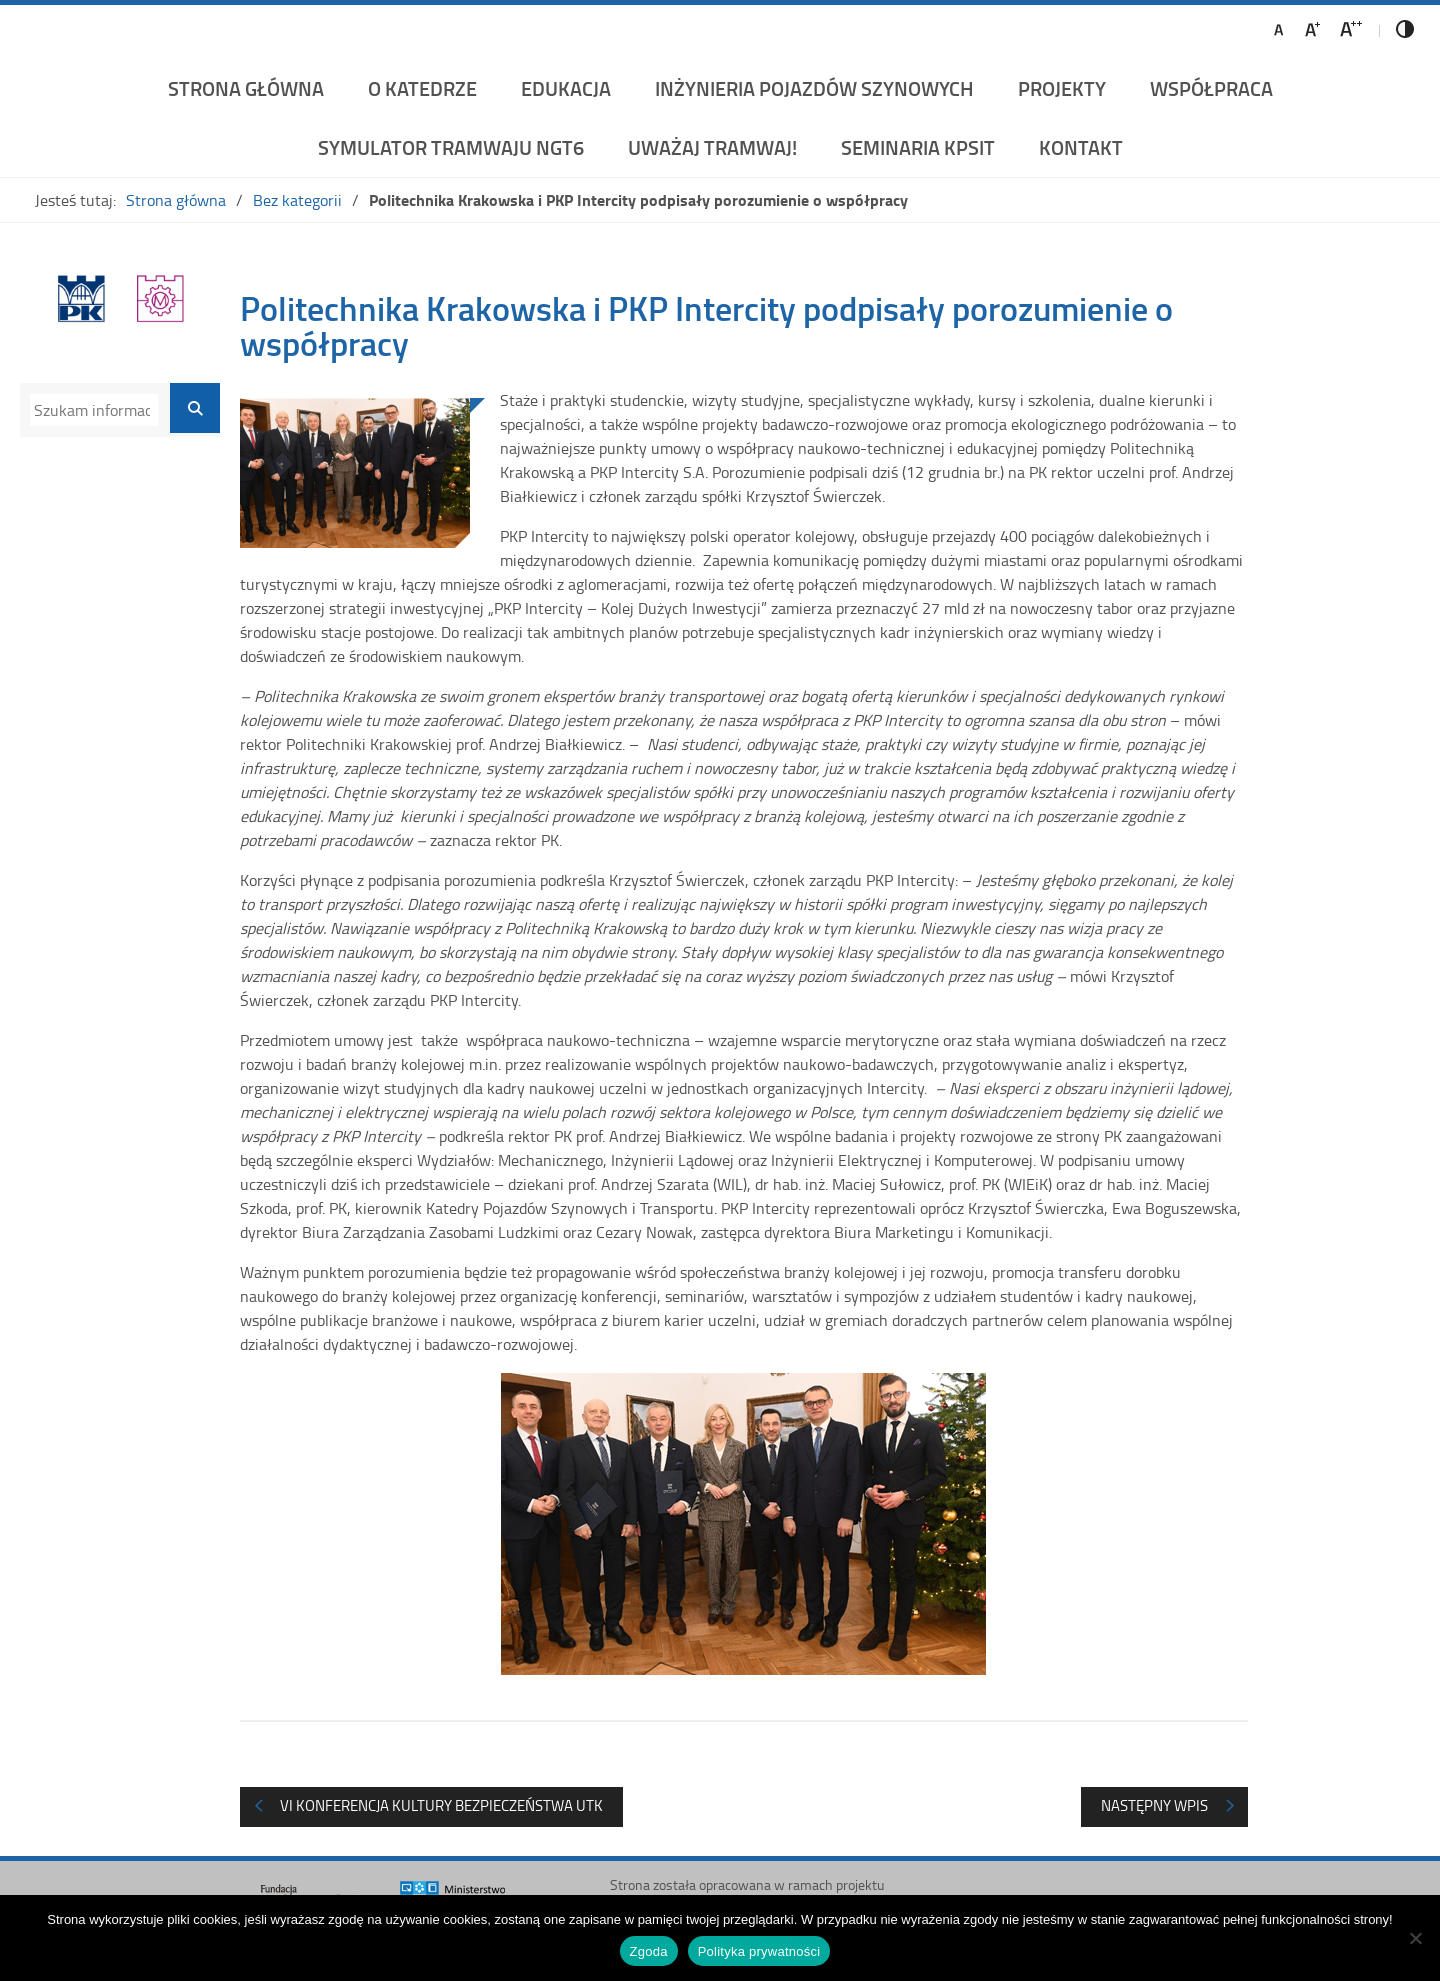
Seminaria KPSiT (918, 147)
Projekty (1062, 88)
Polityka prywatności (759, 1951)
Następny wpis (1154, 1805)
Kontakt (1081, 147)
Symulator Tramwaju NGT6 (451, 147)
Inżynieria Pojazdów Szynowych (814, 88)
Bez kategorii (297, 200)
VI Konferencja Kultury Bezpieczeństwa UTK (441, 1805)
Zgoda (649, 1951)
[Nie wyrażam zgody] (1415, 1938)
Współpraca (1211, 88)
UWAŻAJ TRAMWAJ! (712, 147)
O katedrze (422, 88)
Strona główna (246, 88)
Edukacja (566, 88)
